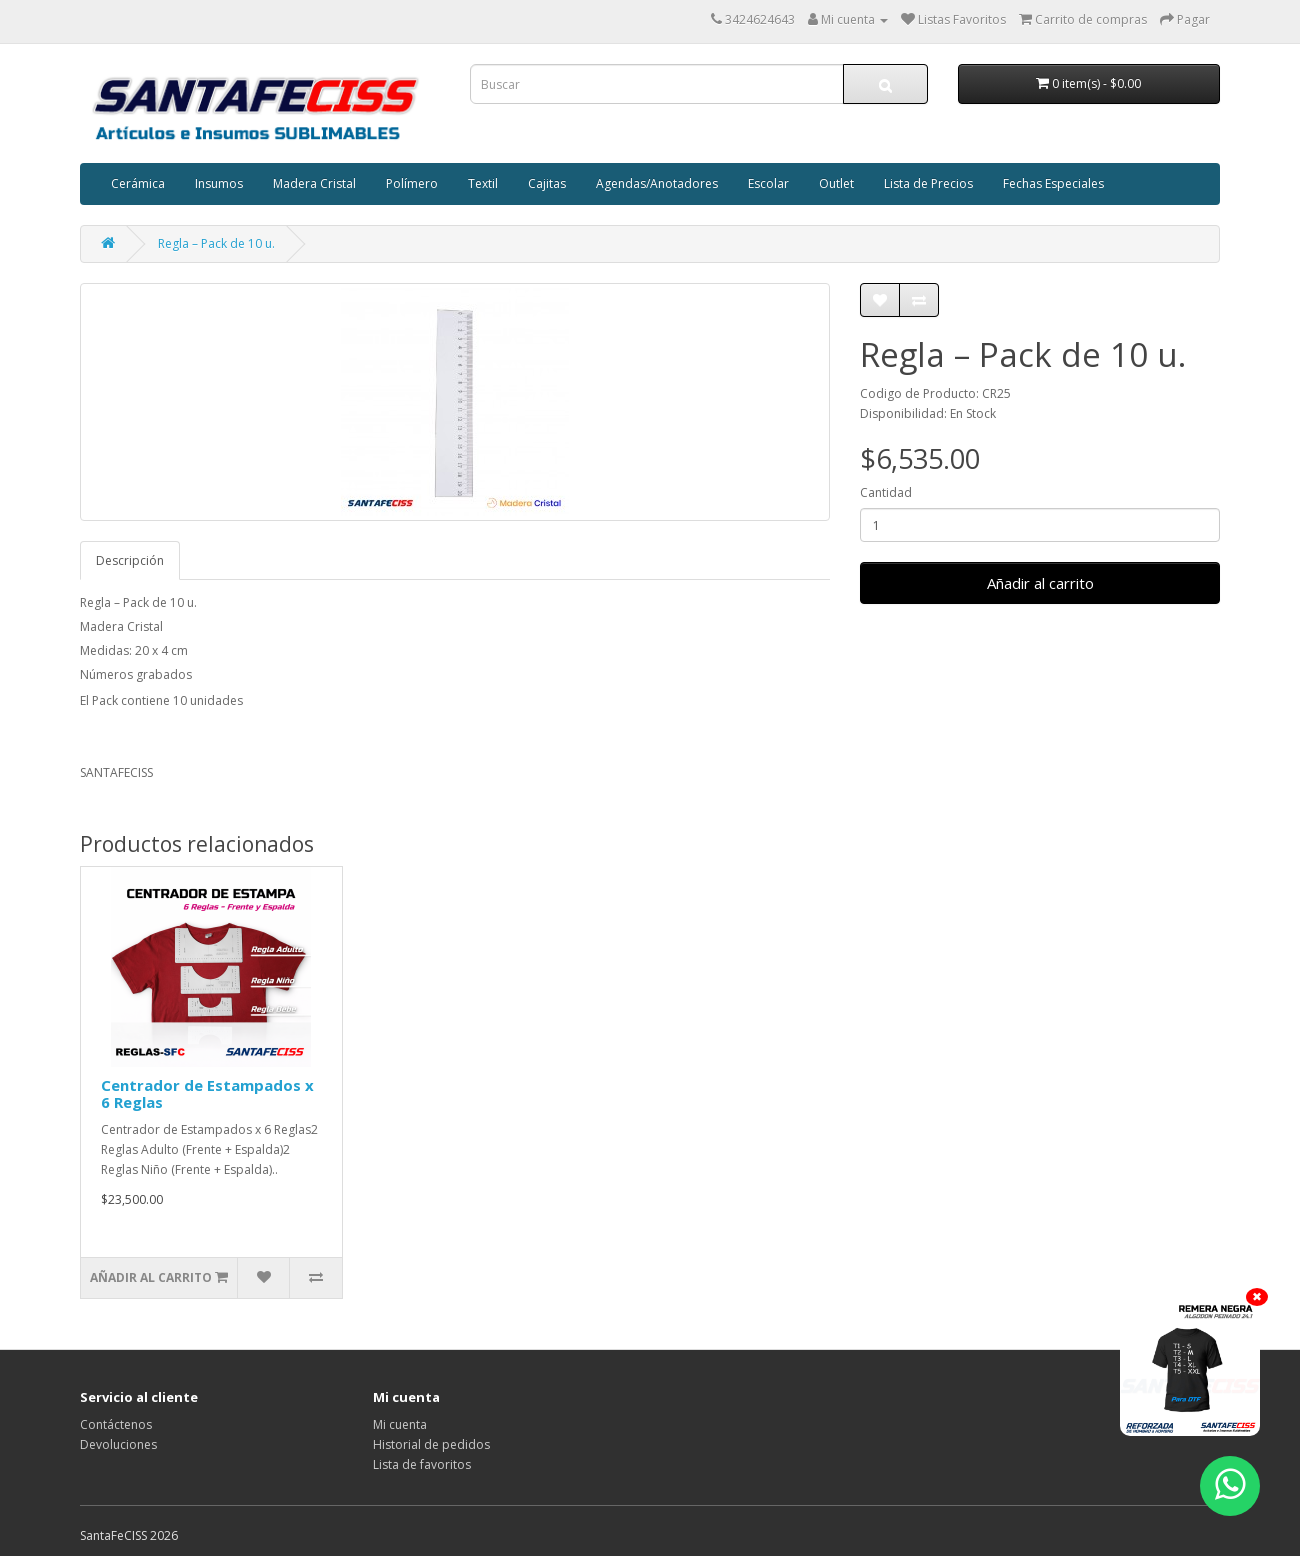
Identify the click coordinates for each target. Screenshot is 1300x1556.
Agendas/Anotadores (657, 183)
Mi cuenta (400, 1424)
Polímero (412, 183)
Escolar (768, 183)
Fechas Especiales (1053, 183)
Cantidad (886, 492)
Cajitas (547, 183)
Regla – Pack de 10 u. (216, 243)
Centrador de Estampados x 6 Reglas (207, 1093)
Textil (483, 183)
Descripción (130, 560)
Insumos (219, 183)
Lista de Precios (928, 183)
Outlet (836, 183)
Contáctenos (116, 1424)
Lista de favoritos (422, 1464)
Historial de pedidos (431, 1444)
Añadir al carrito (1040, 583)
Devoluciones (118, 1444)
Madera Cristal (314, 183)
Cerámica (138, 183)
